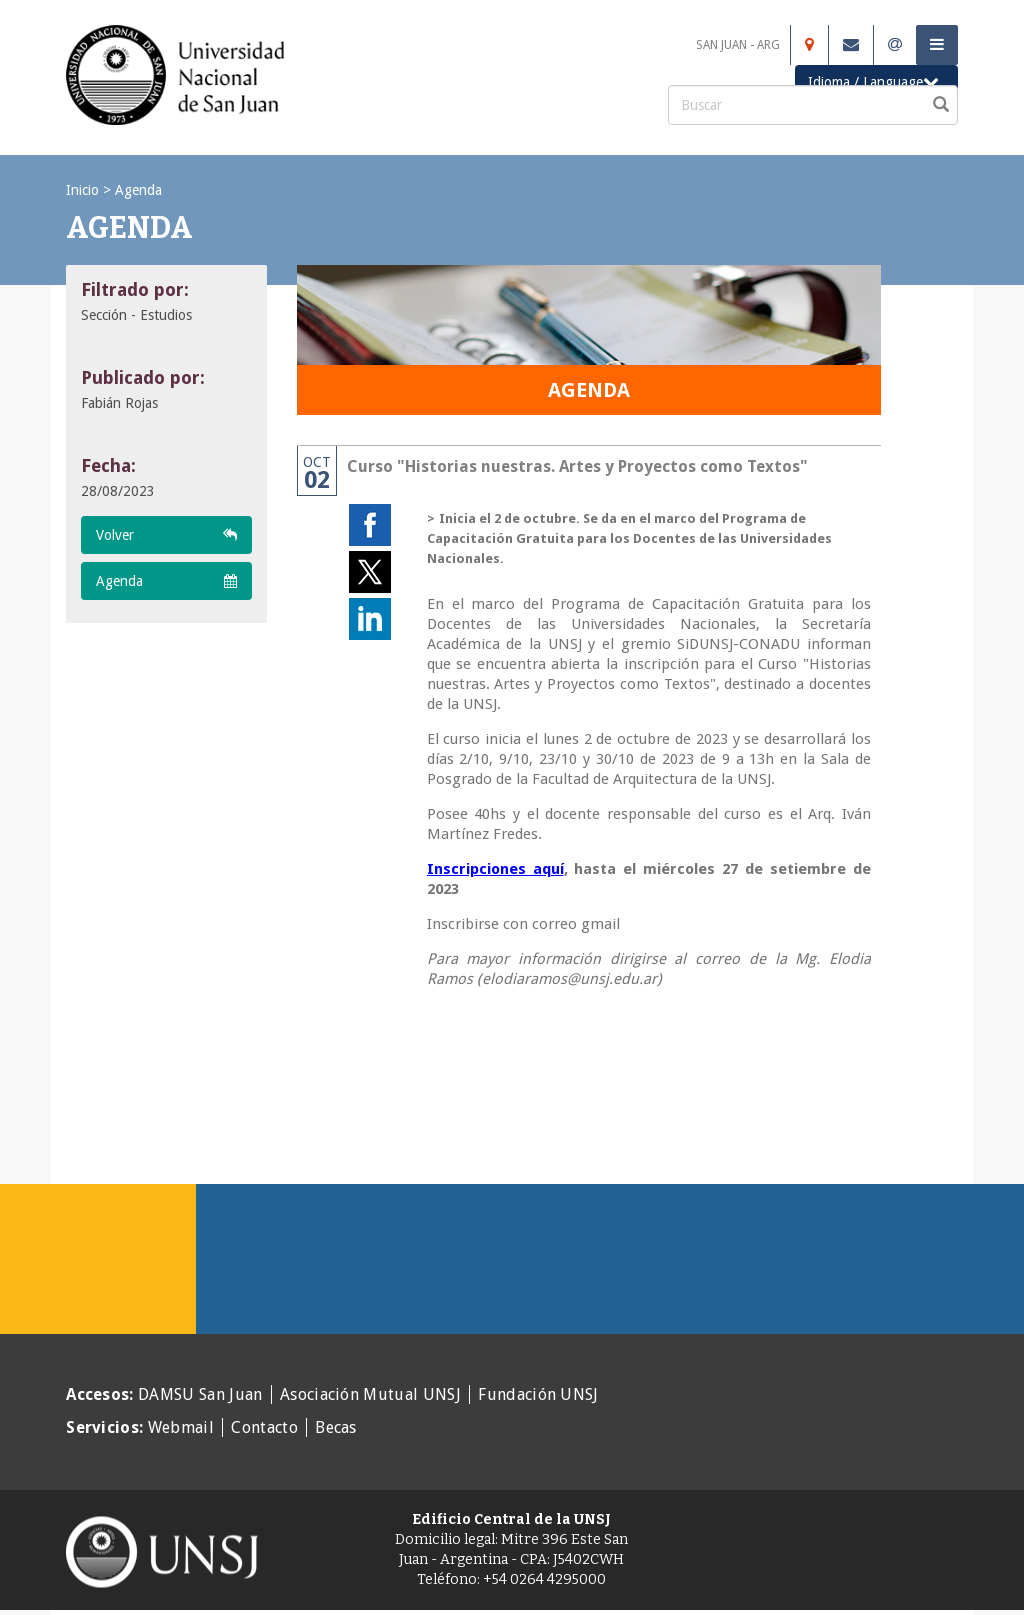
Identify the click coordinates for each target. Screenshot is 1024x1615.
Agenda (138, 190)
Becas (336, 1427)
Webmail (181, 1427)
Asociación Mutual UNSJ (370, 1394)
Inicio (82, 190)
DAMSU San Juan (200, 1394)
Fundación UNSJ (538, 1394)
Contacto (264, 1427)
